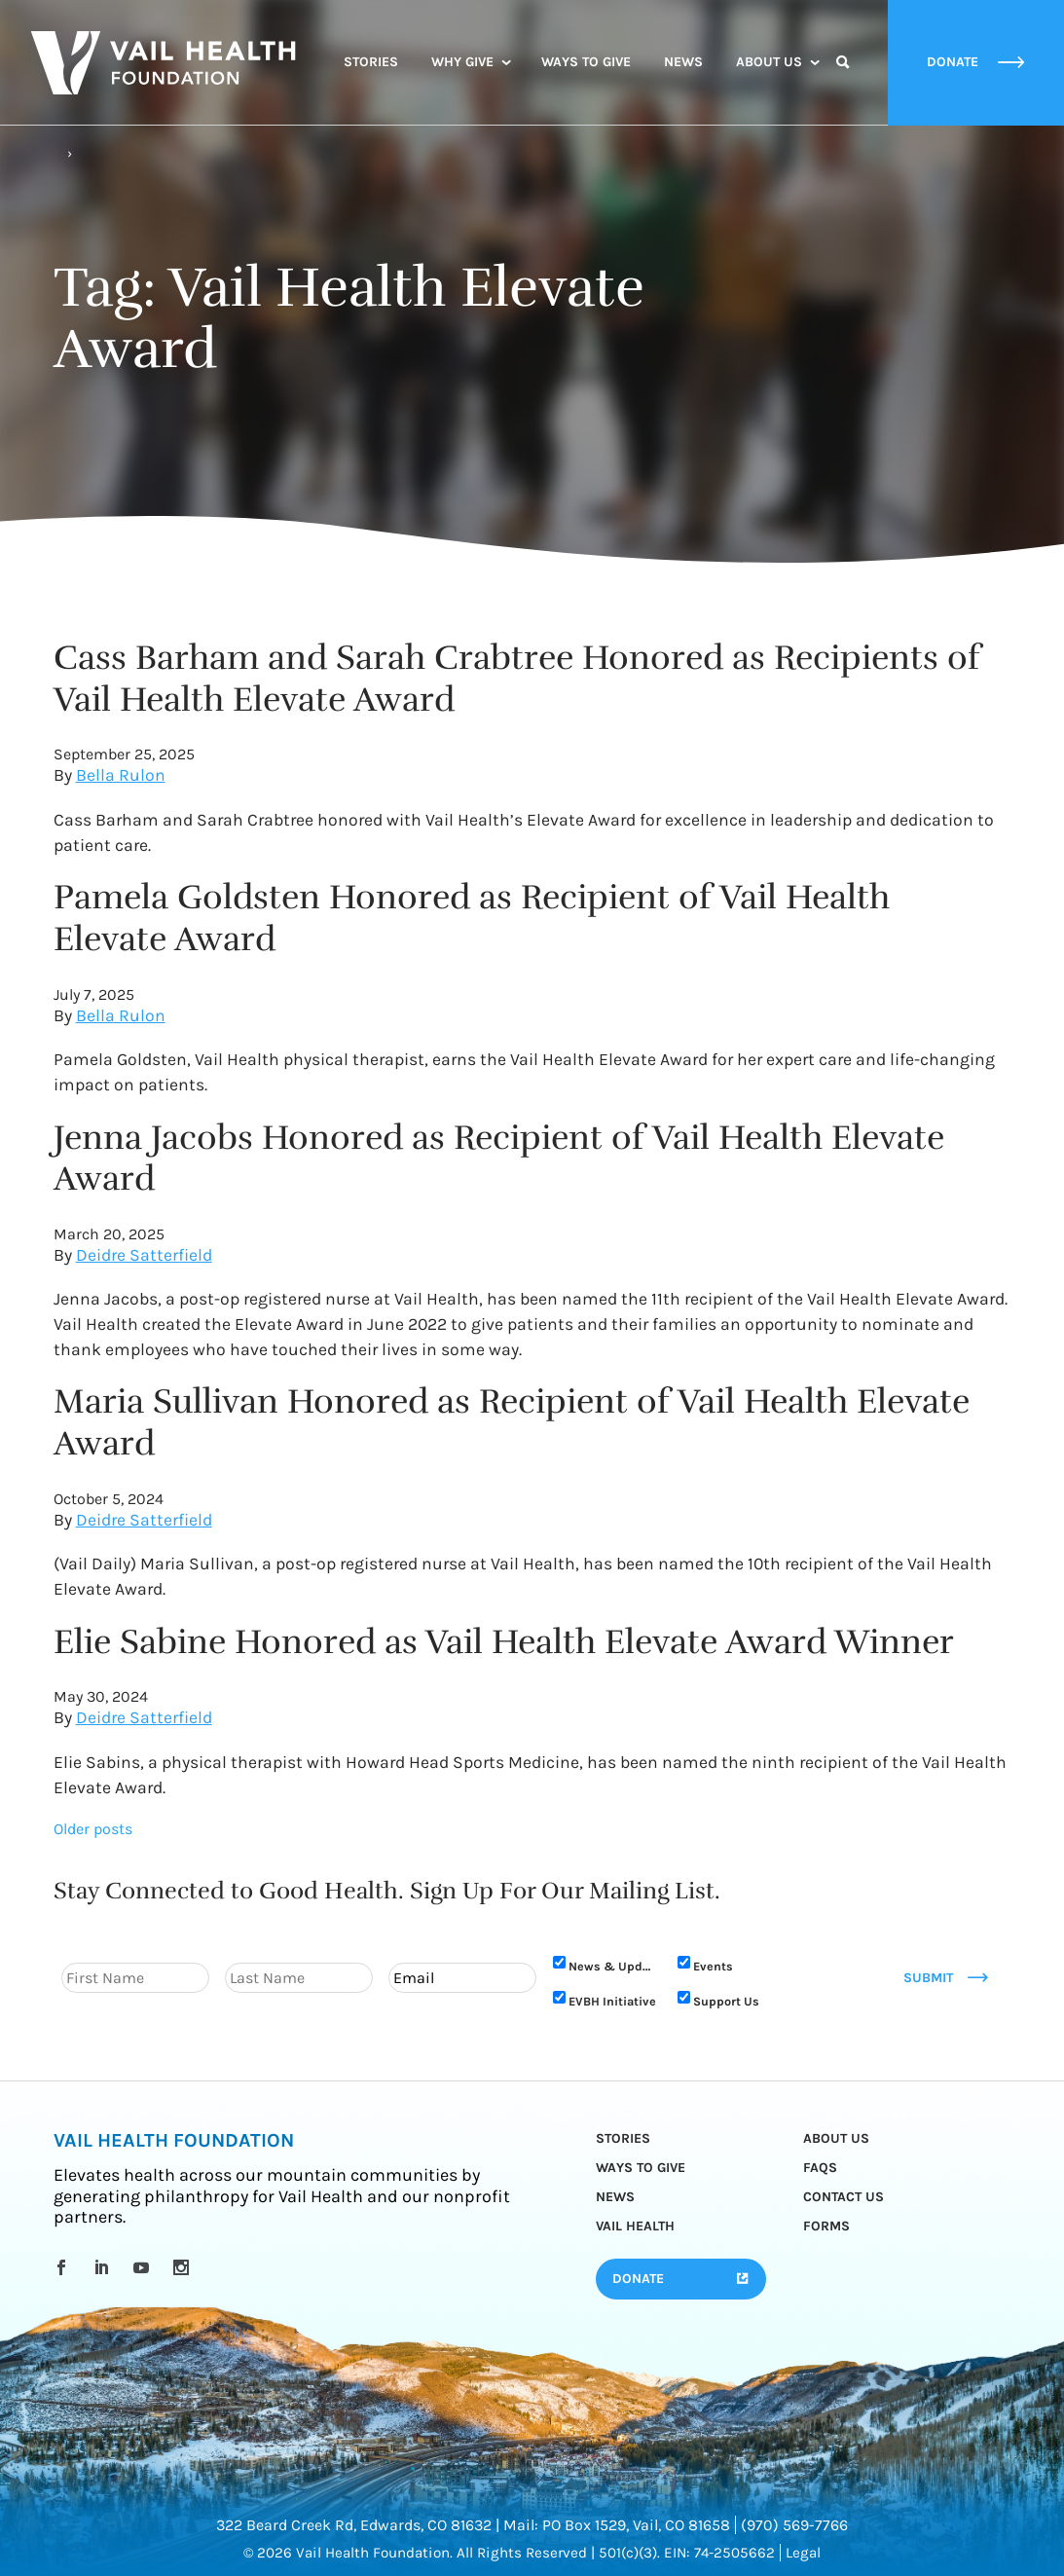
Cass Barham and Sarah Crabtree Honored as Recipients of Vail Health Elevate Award (517, 678)
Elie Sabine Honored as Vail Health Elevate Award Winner (504, 1642)
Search (843, 79)
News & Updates (612, 1966)
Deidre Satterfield (144, 1255)
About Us (769, 62)
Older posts (93, 1829)
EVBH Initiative (612, 2001)
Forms (826, 2226)
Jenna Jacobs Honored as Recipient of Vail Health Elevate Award (499, 1158)
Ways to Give (586, 62)
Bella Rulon (120, 775)
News (683, 62)
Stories (371, 62)
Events (713, 1966)
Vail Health (635, 2226)
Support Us (726, 2001)
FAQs (820, 2167)
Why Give (462, 62)
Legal (803, 2552)
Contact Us (843, 2197)
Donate (638, 2278)
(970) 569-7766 (794, 2525)
